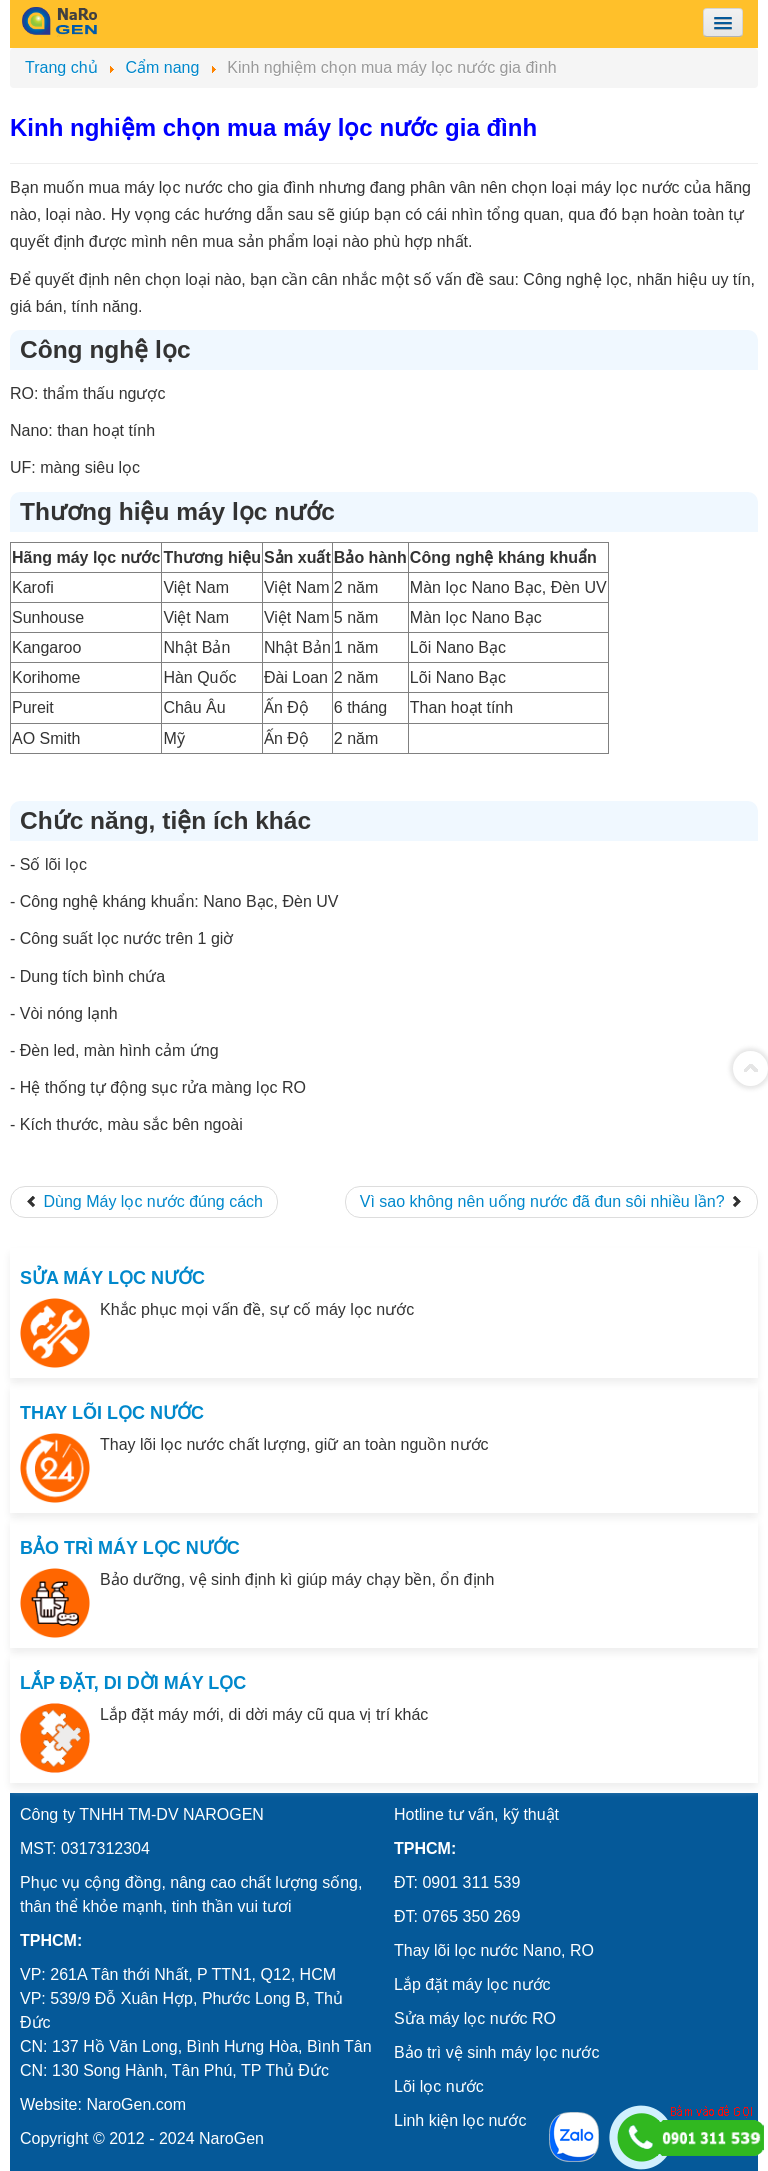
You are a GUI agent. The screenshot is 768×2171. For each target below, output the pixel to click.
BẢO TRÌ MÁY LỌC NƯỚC (130, 1548)
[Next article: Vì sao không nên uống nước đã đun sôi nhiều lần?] (551, 1202)
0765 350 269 (471, 1916)
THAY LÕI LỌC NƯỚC (112, 1413)
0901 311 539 (471, 1882)
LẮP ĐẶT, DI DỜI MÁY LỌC (133, 1683)
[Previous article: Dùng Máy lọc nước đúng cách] (144, 1202)
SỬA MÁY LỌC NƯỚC (112, 1278)
